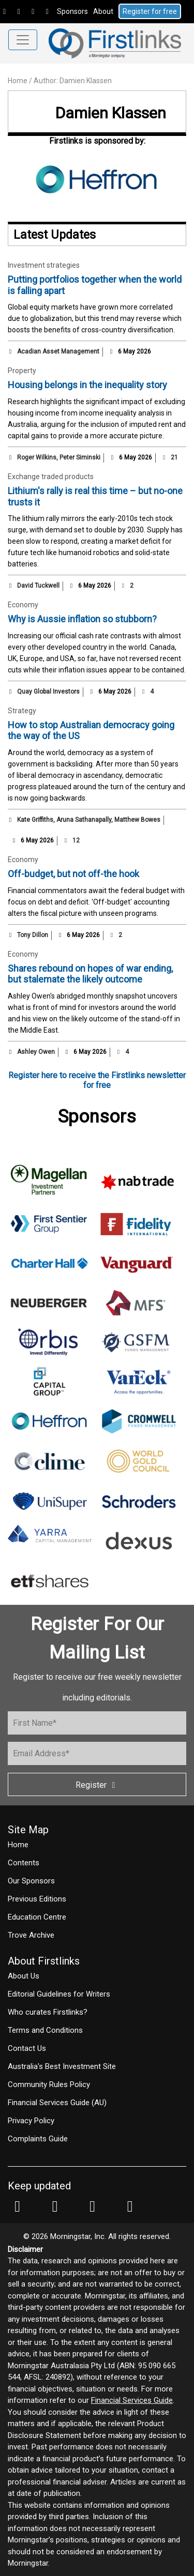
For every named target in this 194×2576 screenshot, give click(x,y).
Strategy (22, 711)
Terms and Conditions (45, 2030)
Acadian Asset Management (58, 351)
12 (71, 840)
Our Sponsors (31, 1880)
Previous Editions (37, 1899)
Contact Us (27, 2048)
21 (169, 457)
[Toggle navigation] (22, 39)
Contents (23, 1862)
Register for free (150, 11)
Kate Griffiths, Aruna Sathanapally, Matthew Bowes (88, 819)
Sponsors (72, 11)
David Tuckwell (38, 585)
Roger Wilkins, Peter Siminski (58, 457)
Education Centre (37, 1917)
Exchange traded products (51, 476)
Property (22, 370)
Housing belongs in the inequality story (87, 384)
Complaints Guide (38, 2138)
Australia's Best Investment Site (62, 2066)
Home (17, 80)
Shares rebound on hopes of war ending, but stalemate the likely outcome (90, 974)
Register (97, 1785)
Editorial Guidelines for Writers (59, 1994)
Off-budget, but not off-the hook (73, 873)
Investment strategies (44, 265)
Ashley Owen (36, 1051)
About (103, 11)
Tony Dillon (32, 935)
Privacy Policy (31, 2120)
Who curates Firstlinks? (47, 2012)
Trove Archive (31, 1935)
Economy (23, 605)
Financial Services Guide (132, 2400)
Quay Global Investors (48, 691)
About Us (23, 1976)
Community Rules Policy (49, 2084)
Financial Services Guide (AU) (57, 2102)
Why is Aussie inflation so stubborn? (82, 619)
